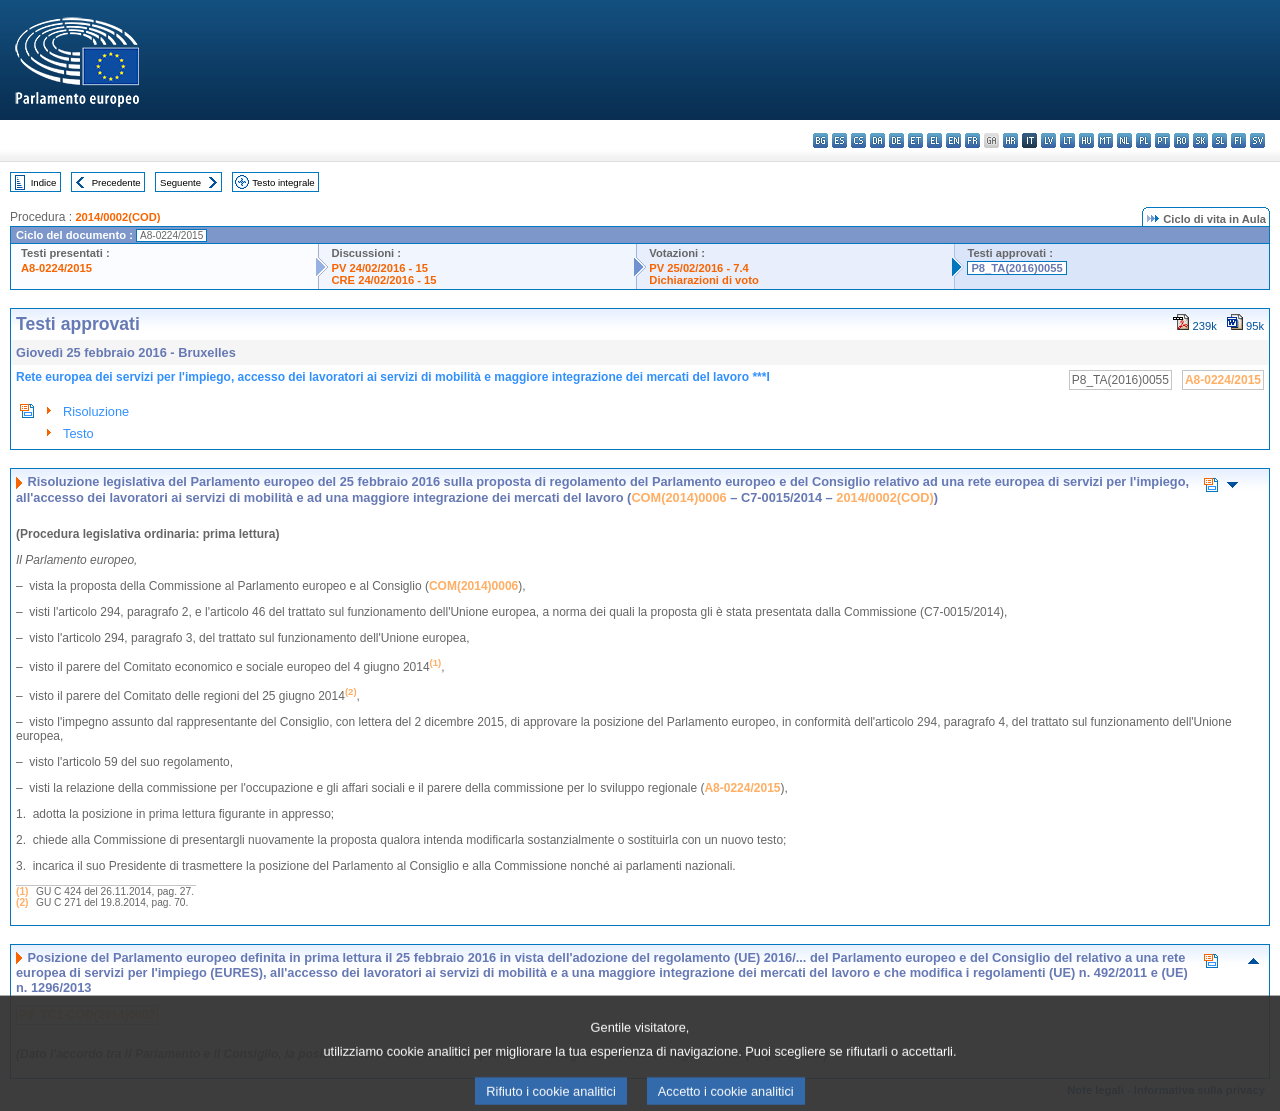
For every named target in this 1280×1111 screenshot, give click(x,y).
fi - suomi (1238, 140)
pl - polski (1143, 140)
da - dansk (877, 140)
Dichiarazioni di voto (703, 280)
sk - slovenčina (1200, 140)
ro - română (1181, 140)
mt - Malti (1105, 140)
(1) (22, 891)
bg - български (820, 140)
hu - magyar (1086, 140)
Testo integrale (283, 182)
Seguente (180, 182)
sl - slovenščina (1219, 140)
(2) (22, 902)
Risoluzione (96, 411)
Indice (44, 182)
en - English (953, 140)
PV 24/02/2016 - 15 (379, 268)
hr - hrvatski (1010, 140)
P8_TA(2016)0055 (1016, 268)
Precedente (116, 182)
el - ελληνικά (934, 140)
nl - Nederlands (1124, 140)
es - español (839, 140)
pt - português (1162, 140)
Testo (78, 433)
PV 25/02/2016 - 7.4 (699, 268)
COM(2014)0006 (678, 497)
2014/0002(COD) (117, 217)
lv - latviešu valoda (1048, 140)
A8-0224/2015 (56, 268)
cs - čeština (858, 140)
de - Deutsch (896, 140)
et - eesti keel (915, 140)
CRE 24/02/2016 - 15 (383, 280)
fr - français (972, 140)
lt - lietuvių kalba (1067, 140)
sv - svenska (1257, 140)
